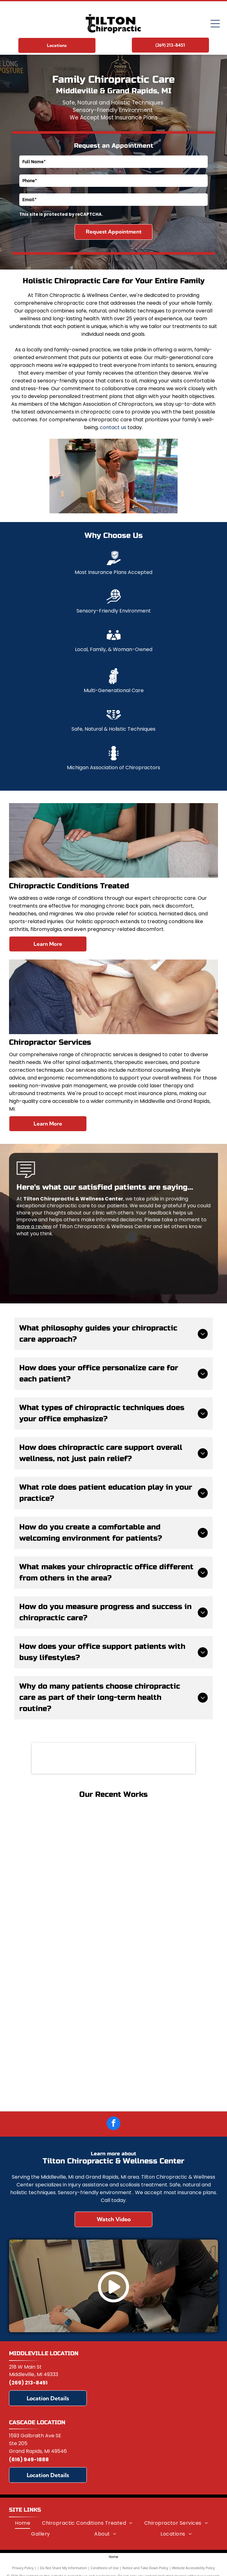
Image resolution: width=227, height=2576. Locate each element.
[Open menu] (215, 23)
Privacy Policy (23, 2567)
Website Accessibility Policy (193, 2567)
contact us (113, 427)
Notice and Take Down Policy (146, 2567)
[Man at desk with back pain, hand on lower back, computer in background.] (162, 1955)
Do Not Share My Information (63, 2567)
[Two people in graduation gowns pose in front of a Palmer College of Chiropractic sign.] (162, 2053)
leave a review (34, 1226)
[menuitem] (22, 2523)
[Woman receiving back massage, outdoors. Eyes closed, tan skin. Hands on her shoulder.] (64, 1856)
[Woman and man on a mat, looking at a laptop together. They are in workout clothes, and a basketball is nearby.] (162, 1856)
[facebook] (113, 2124)
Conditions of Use (104, 2567)
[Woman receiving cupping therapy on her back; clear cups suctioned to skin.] (64, 1955)
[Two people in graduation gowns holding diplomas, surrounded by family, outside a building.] (64, 2053)
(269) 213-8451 (28, 2382)
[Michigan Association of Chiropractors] (114, 1758)
